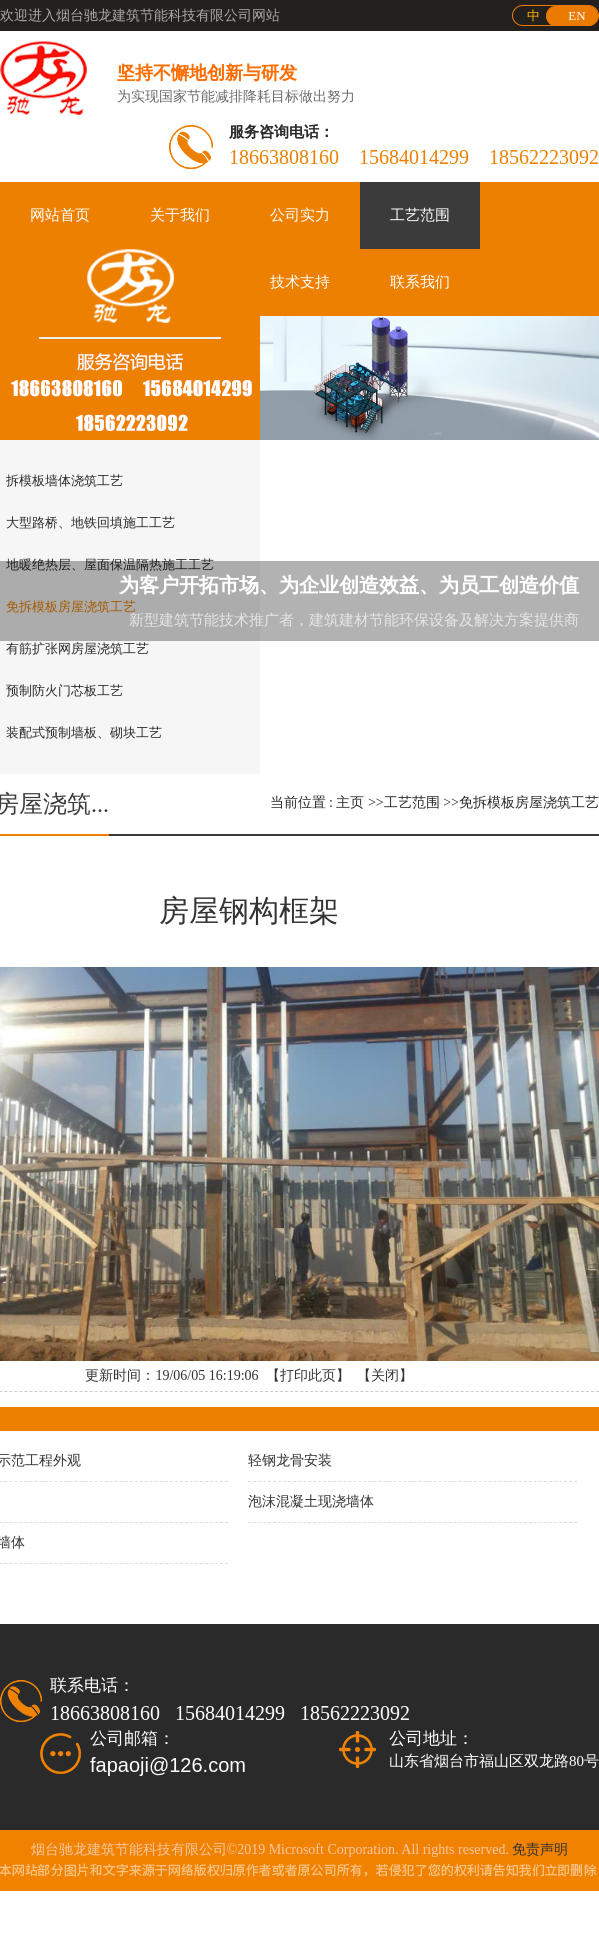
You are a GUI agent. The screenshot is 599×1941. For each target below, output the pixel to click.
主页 (350, 802)
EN (576, 15)
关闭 (385, 1375)
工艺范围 (412, 802)
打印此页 (308, 1375)
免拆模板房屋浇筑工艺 (529, 802)
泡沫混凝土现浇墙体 (311, 1501)
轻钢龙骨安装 (290, 1460)
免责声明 (540, 1849)
